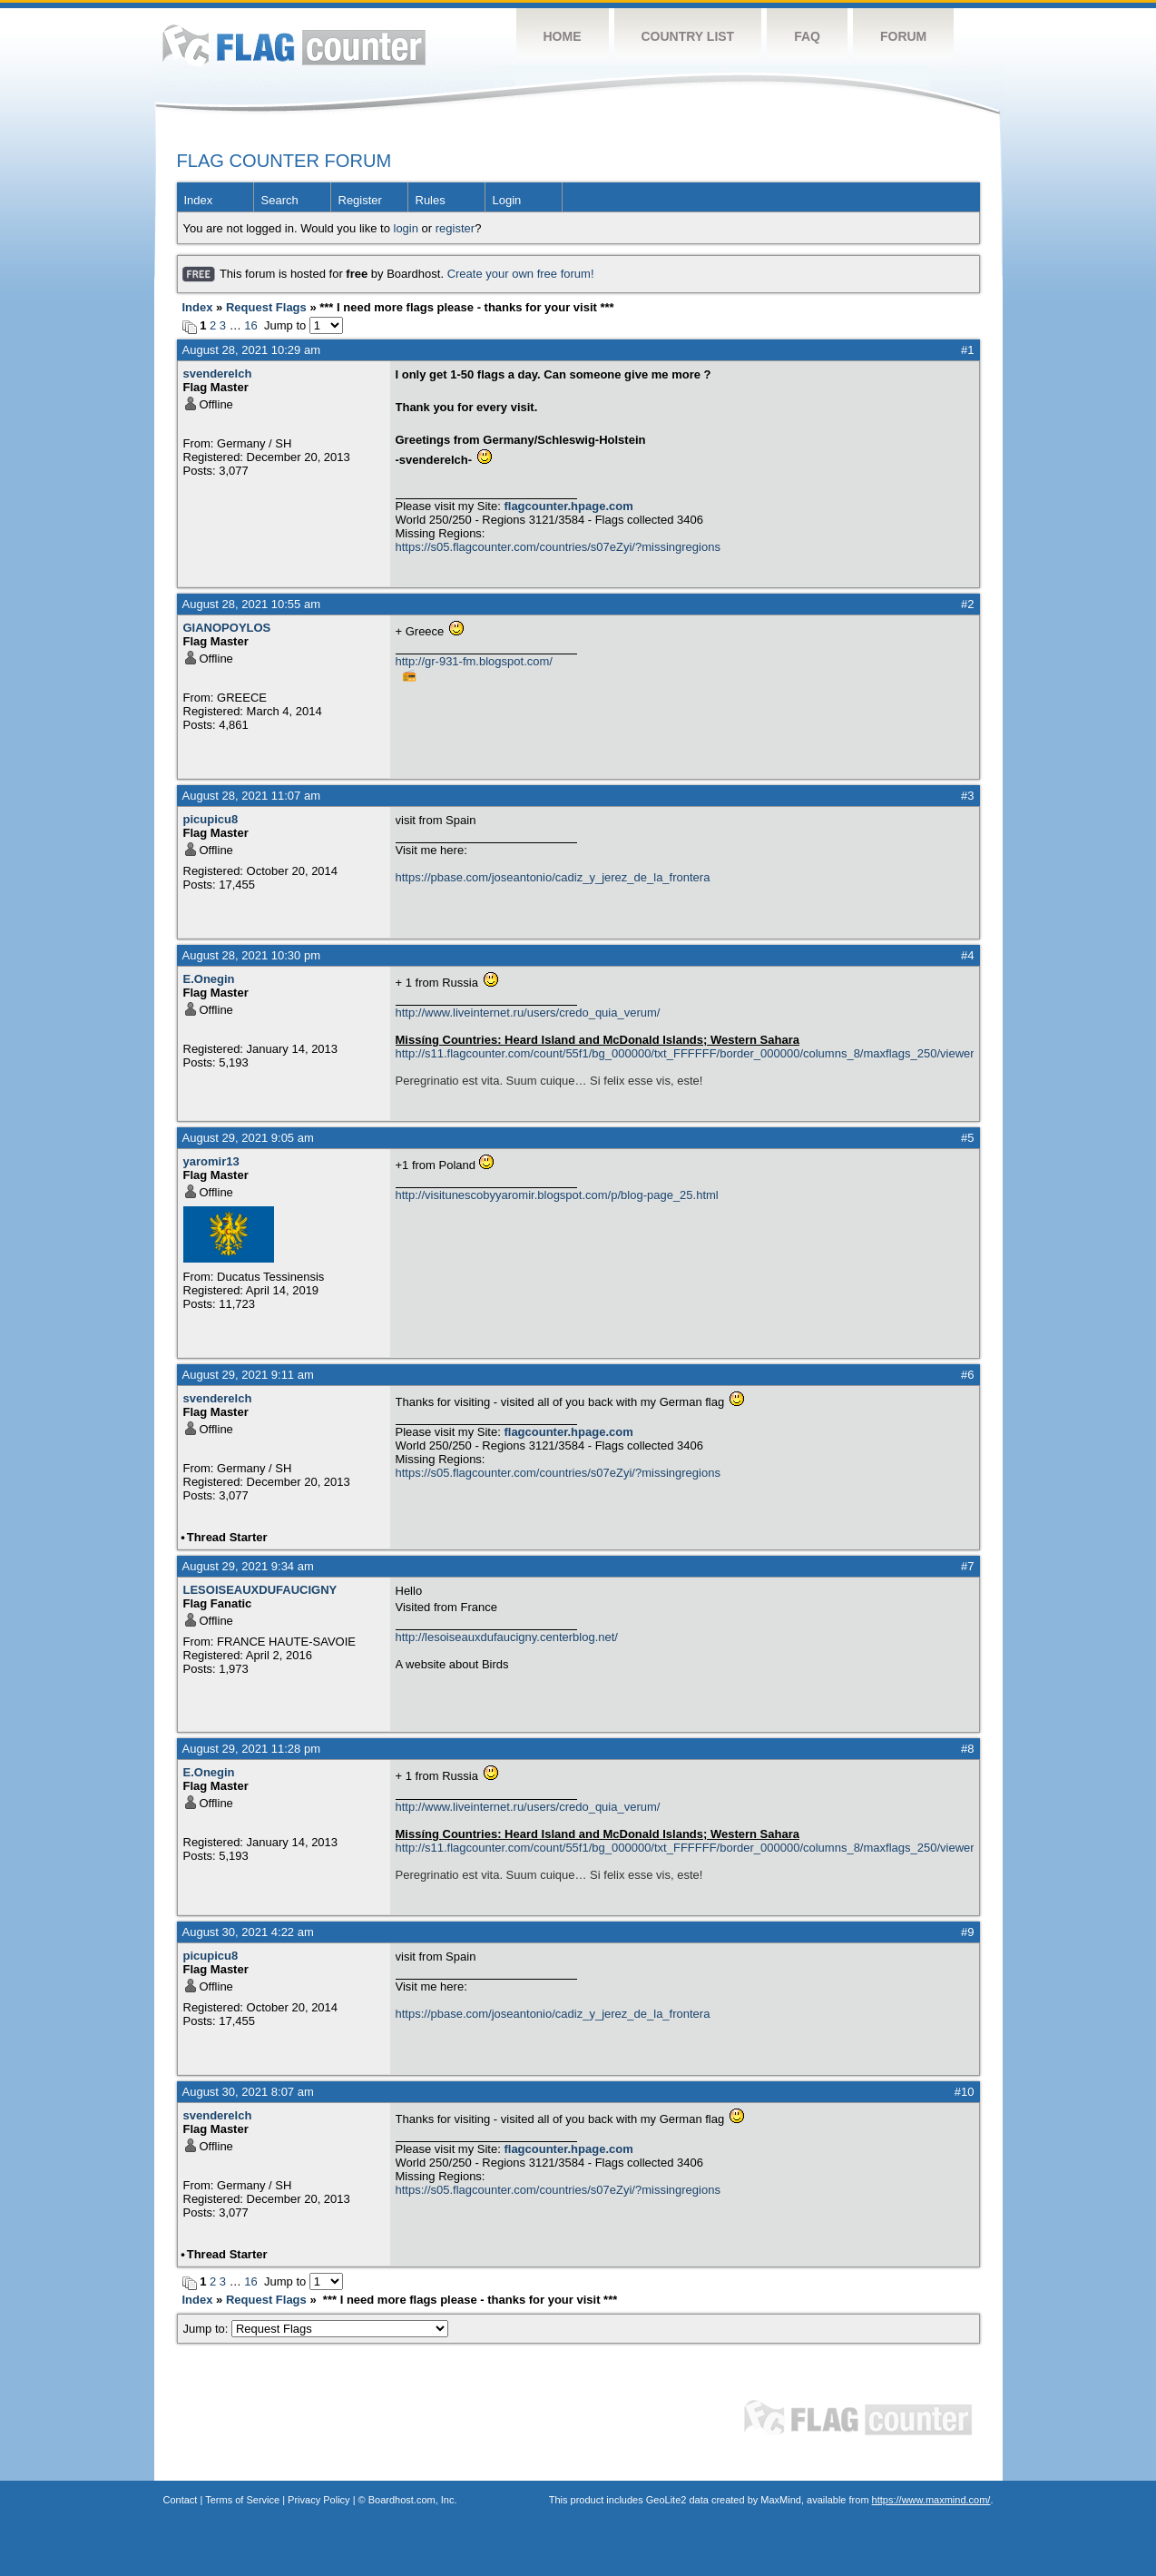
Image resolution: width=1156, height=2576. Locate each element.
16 (250, 325)
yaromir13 (211, 1161)
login (406, 228)
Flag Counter (294, 45)
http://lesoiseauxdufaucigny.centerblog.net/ (507, 1637)
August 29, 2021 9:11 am (248, 1374)
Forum (903, 36)
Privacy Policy (318, 2499)
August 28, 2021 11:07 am (251, 795)
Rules (431, 200)
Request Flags (266, 307)
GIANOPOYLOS (227, 627)
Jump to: (316, 2328)
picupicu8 (211, 819)
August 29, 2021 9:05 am (248, 1138)
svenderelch (217, 373)
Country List (688, 36)
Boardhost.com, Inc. (412, 2499)
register (455, 228)
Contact (180, 2499)
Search (280, 200)
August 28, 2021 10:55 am (251, 604)
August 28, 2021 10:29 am (251, 350)
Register (360, 200)
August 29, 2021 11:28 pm (251, 1748)
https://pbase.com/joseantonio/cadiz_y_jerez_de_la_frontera (553, 877)
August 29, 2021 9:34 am (248, 1566)
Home (563, 36)
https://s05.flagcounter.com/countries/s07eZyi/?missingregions (558, 547)
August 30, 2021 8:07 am (248, 2092)
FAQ (807, 36)
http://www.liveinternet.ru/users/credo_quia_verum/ (528, 1012)
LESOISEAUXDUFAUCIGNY (260, 1590)
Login (507, 200)
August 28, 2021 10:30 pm (251, 955)
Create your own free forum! (520, 273)
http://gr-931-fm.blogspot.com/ (474, 661)
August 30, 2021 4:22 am (248, 1932)
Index (198, 200)
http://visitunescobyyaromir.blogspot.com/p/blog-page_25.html (557, 1195)
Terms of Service (242, 2499)
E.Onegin (209, 979)
